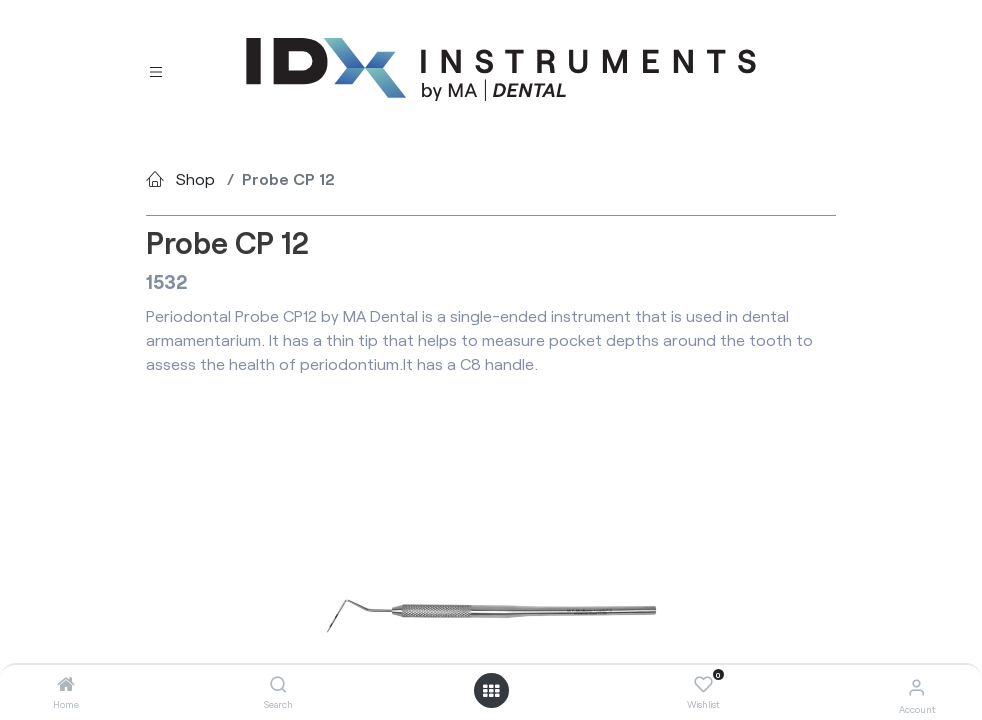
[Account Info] (916, 686)
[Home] (66, 684)
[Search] (278, 684)
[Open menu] (491, 691)
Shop (195, 178)
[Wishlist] (703, 685)
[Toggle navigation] (156, 69)
